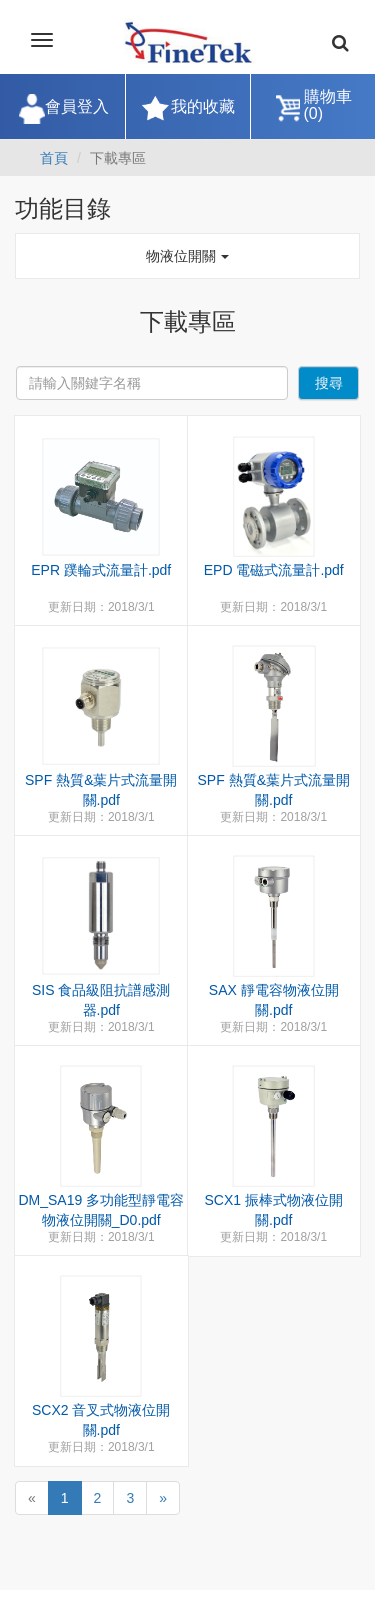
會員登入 (77, 106)
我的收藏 (203, 106)
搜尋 (329, 383)
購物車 (328, 106)
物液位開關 (188, 256)
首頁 (54, 158)
